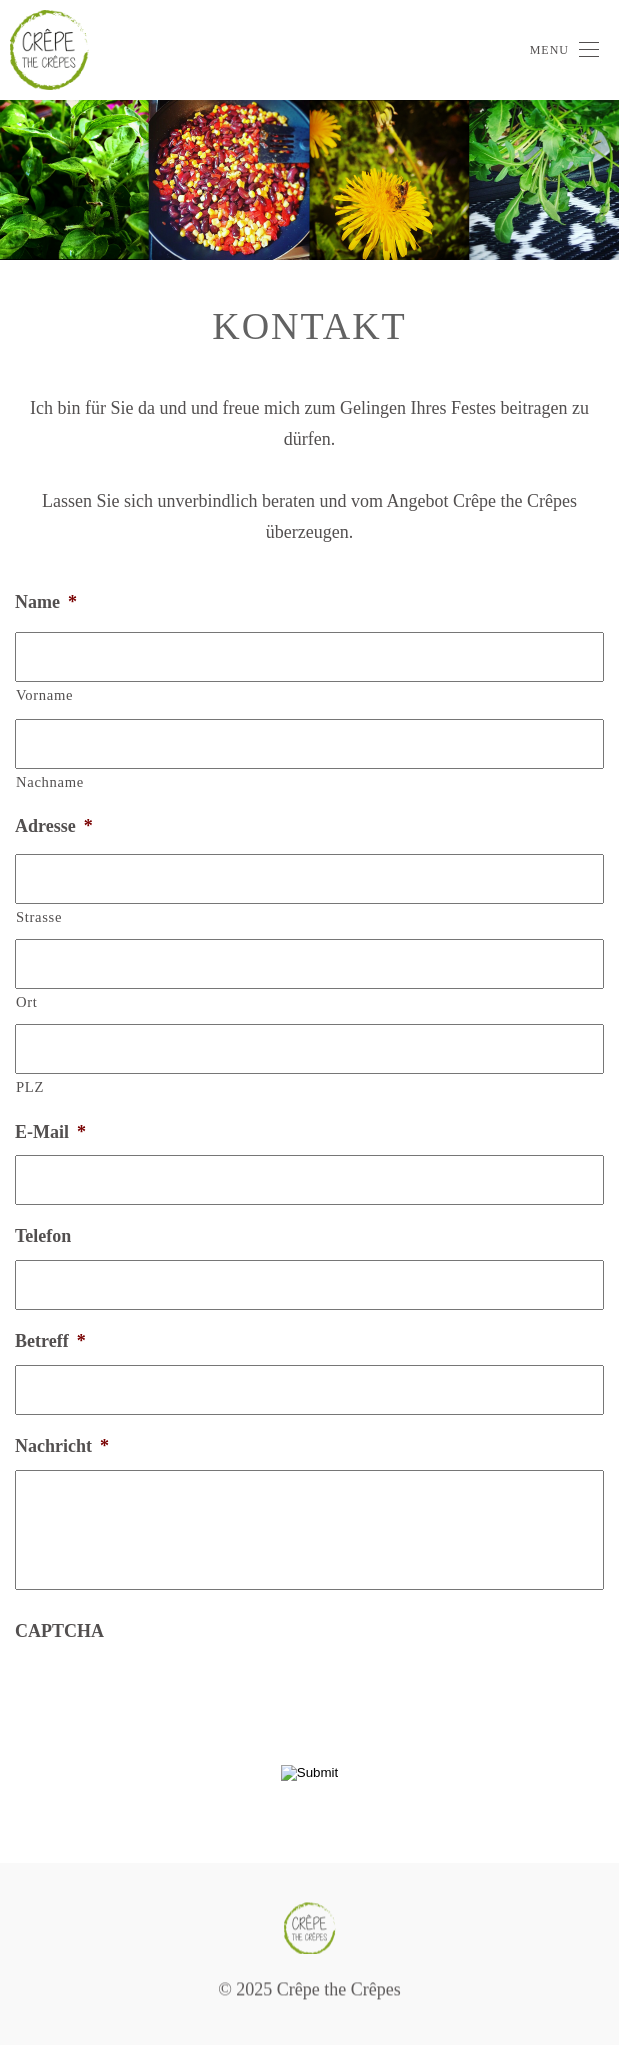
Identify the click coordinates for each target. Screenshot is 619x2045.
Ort (27, 1002)
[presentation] (167, 1694)
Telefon (43, 1236)
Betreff (50, 1341)
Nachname (50, 782)
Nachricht (62, 1446)
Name (46, 602)
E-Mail (50, 1132)
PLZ (30, 1087)
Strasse (39, 917)
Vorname (44, 695)
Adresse (54, 826)
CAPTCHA (59, 1631)
